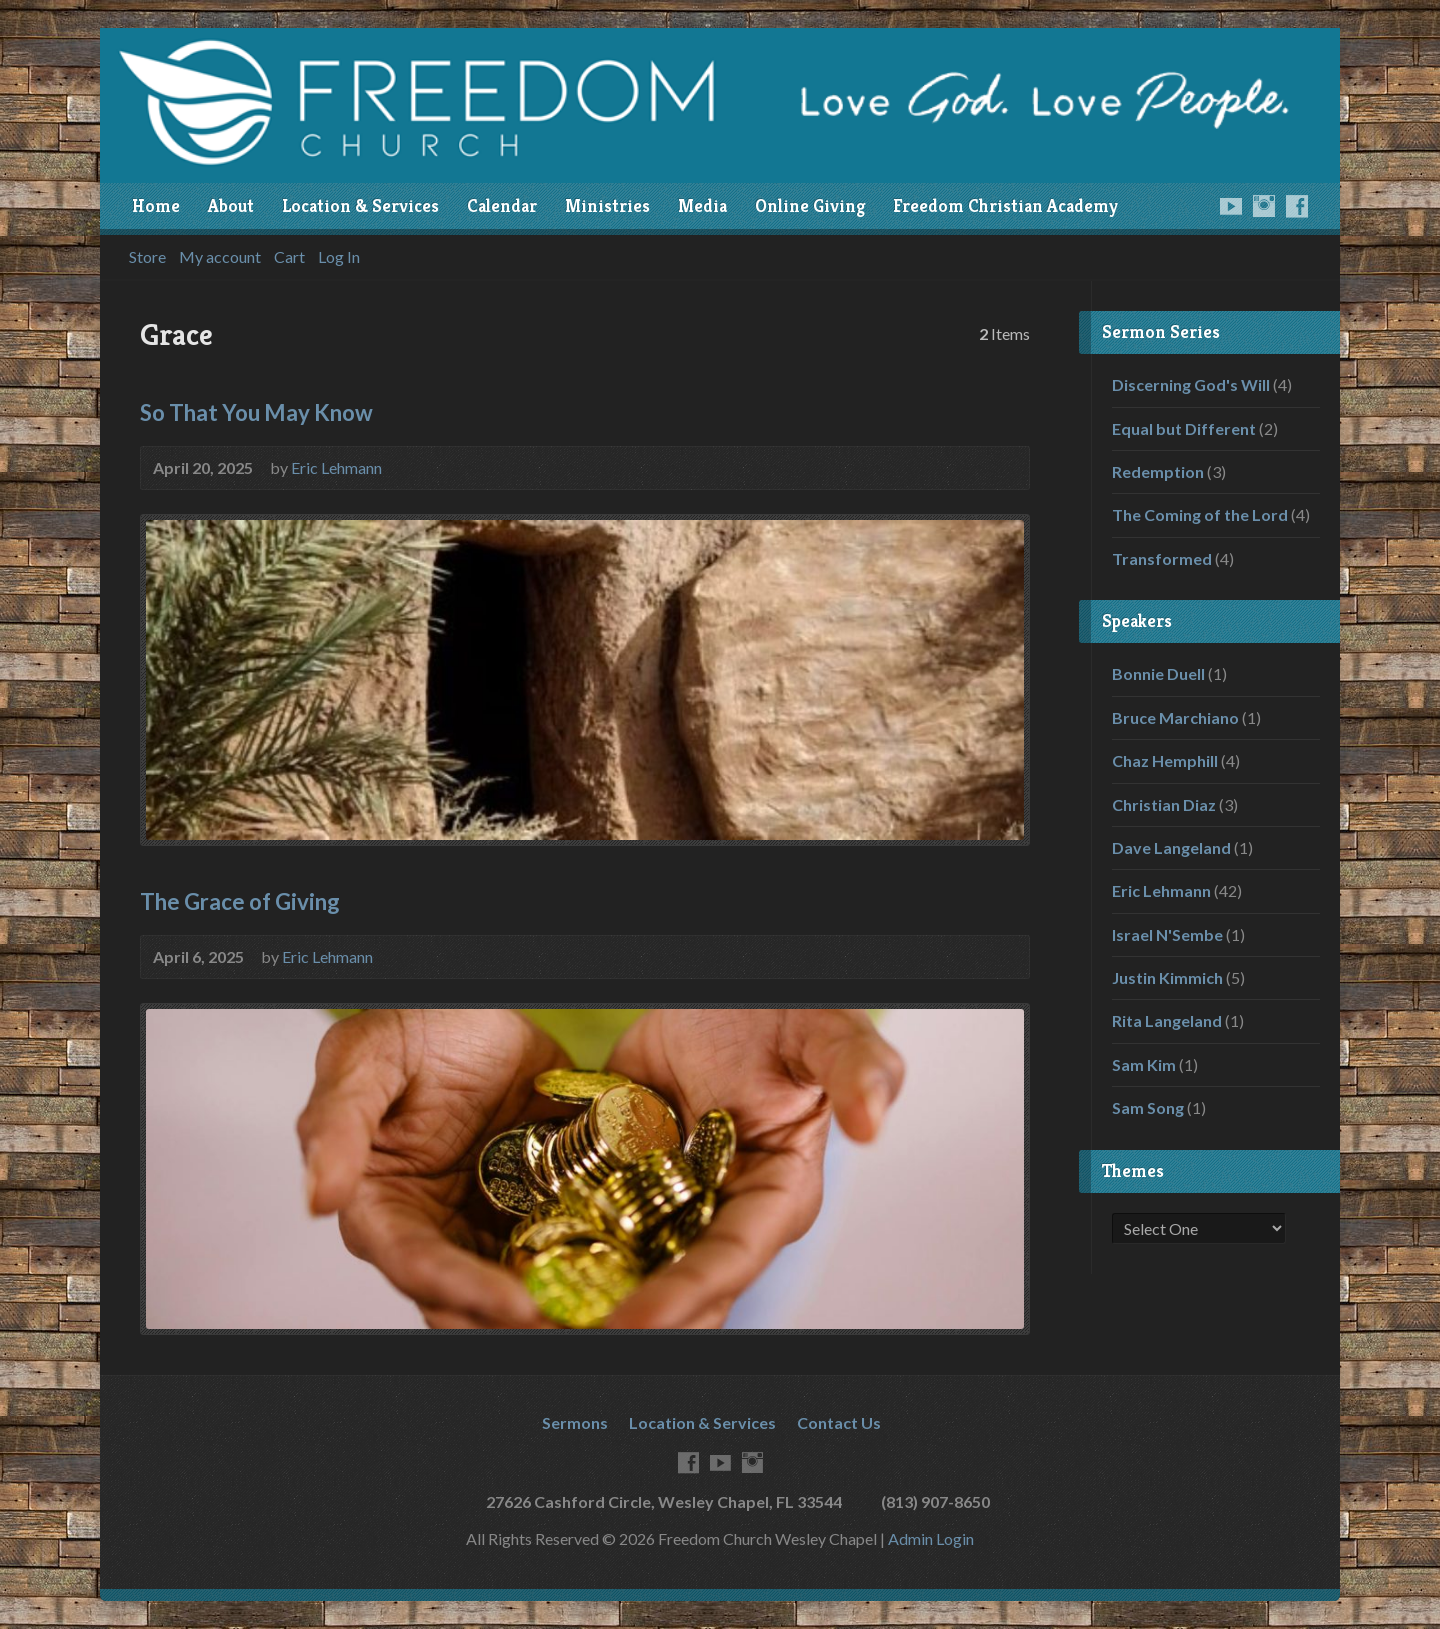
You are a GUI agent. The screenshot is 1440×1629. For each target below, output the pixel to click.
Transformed (1162, 558)
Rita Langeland (1167, 1020)
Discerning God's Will (1191, 384)
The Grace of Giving (240, 901)
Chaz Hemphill (1165, 760)
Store (147, 257)
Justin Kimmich (1167, 977)
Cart (289, 257)
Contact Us (839, 1422)
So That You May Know (256, 412)
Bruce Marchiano (1175, 717)
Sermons (575, 1422)
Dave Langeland (1171, 847)
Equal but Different (1184, 428)
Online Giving (810, 206)
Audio (1003, 466)
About (231, 206)
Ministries (607, 206)
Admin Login (931, 1538)
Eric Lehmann (336, 467)
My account (220, 257)
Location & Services (360, 206)
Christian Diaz (1164, 804)
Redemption (1158, 471)
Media (702, 206)
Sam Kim (1144, 1064)
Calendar (502, 206)
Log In (339, 257)
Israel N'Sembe (1167, 934)
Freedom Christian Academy (1005, 206)
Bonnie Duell (1158, 673)
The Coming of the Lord (1200, 514)
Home (156, 206)
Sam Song (1148, 1107)
